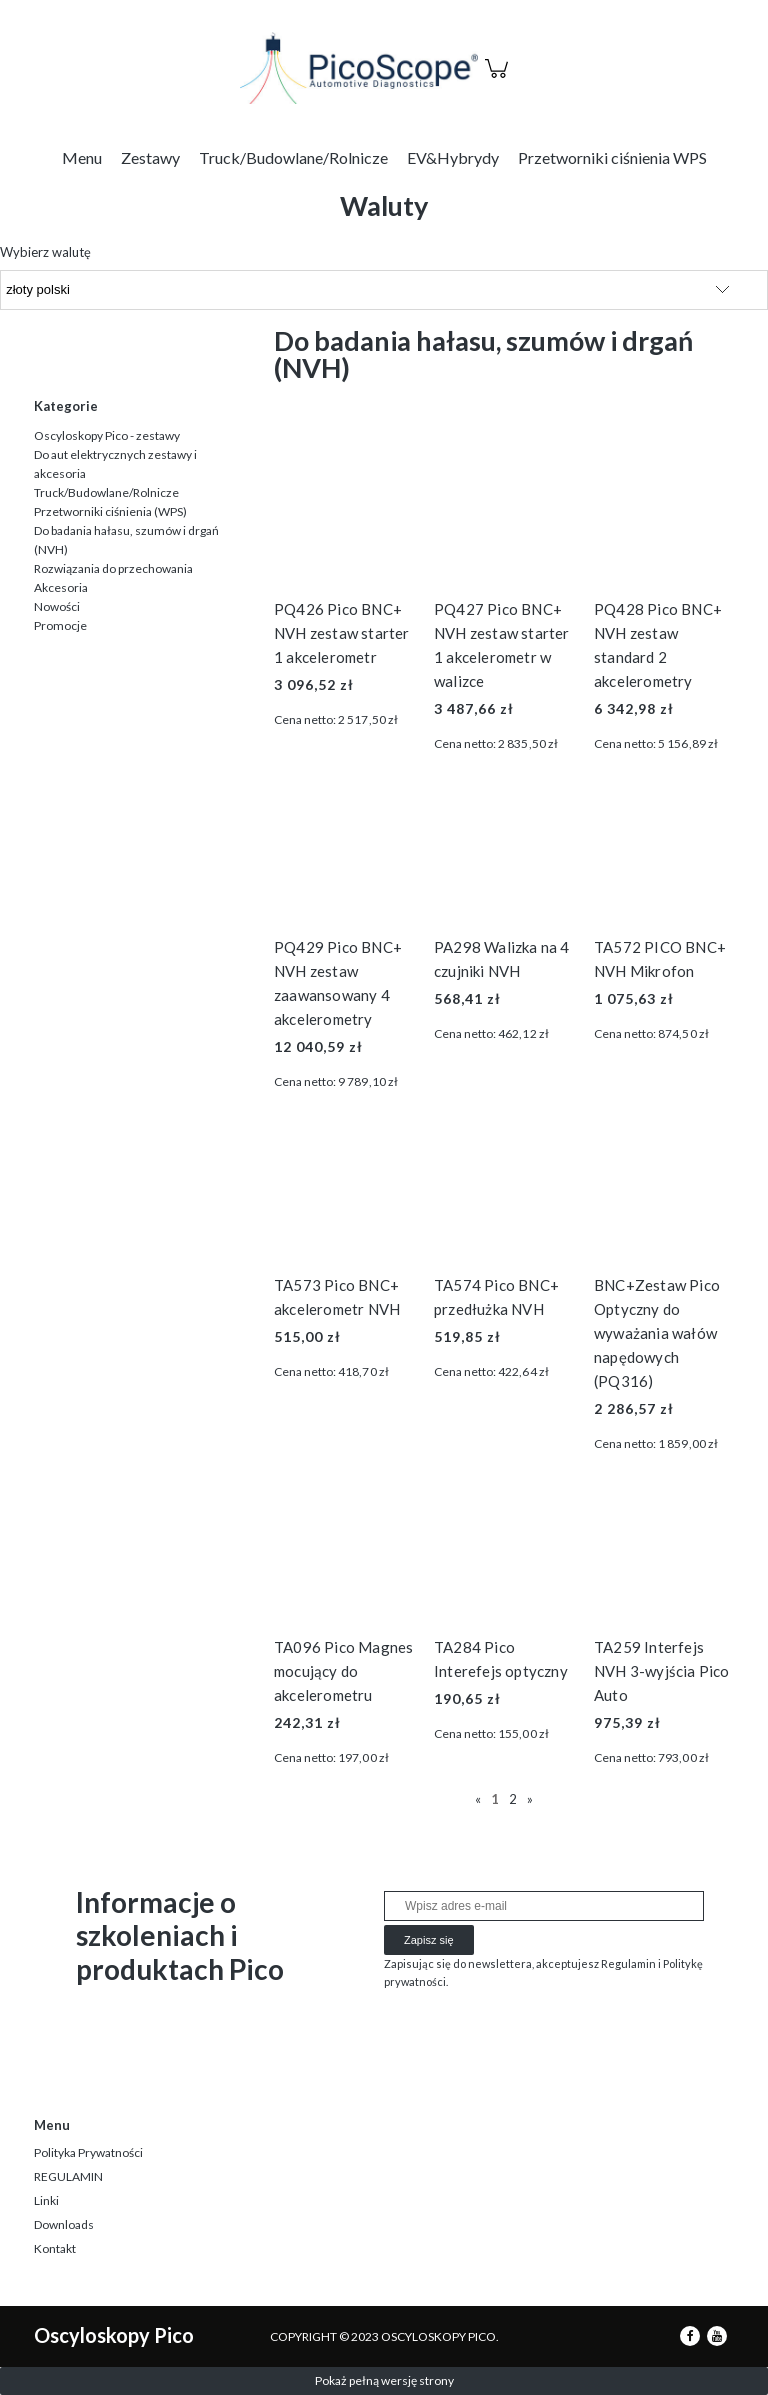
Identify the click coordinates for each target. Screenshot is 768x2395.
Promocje (60, 625)
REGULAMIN (68, 2176)
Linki (46, 2200)
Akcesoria (61, 587)
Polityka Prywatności (88, 2152)
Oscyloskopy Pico (114, 2335)
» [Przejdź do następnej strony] (530, 1799)
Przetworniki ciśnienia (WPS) (110, 511)
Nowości (57, 606)
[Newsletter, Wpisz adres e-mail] (544, 1906)
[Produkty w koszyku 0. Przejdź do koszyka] (499, 79)
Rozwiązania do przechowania (113, 568)
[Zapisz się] (429, 1940)
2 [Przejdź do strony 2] (513, 1799)
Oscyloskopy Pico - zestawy (107, 435)
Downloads (64, 2224)
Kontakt (55, 2248)
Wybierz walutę (45, 252)
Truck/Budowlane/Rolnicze (106, 492)
